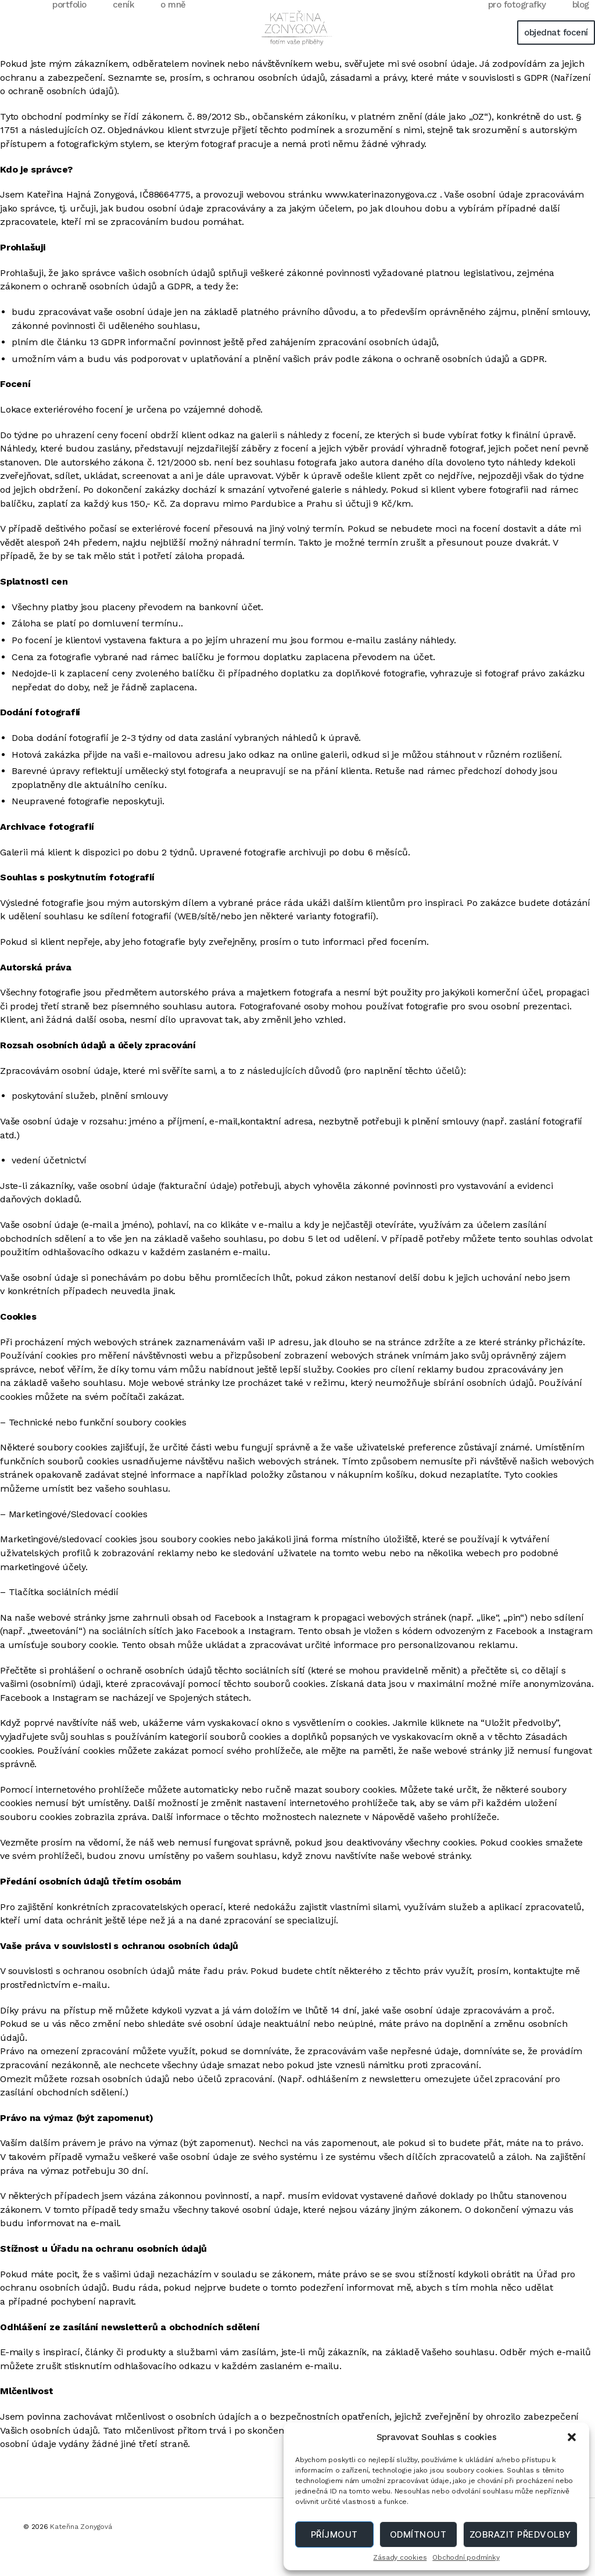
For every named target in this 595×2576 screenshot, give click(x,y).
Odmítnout (418, 2534)
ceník (124, 22)
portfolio (69, 22)
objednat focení (556, 50)
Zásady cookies (399, 2557)
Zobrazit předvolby (520, 2534)
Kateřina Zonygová (81, 2544)
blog (580, 22)
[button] (572, 2437)
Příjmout (334, 2534)
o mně (173, 22)
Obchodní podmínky (465, 2557)
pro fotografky (517, 22)
